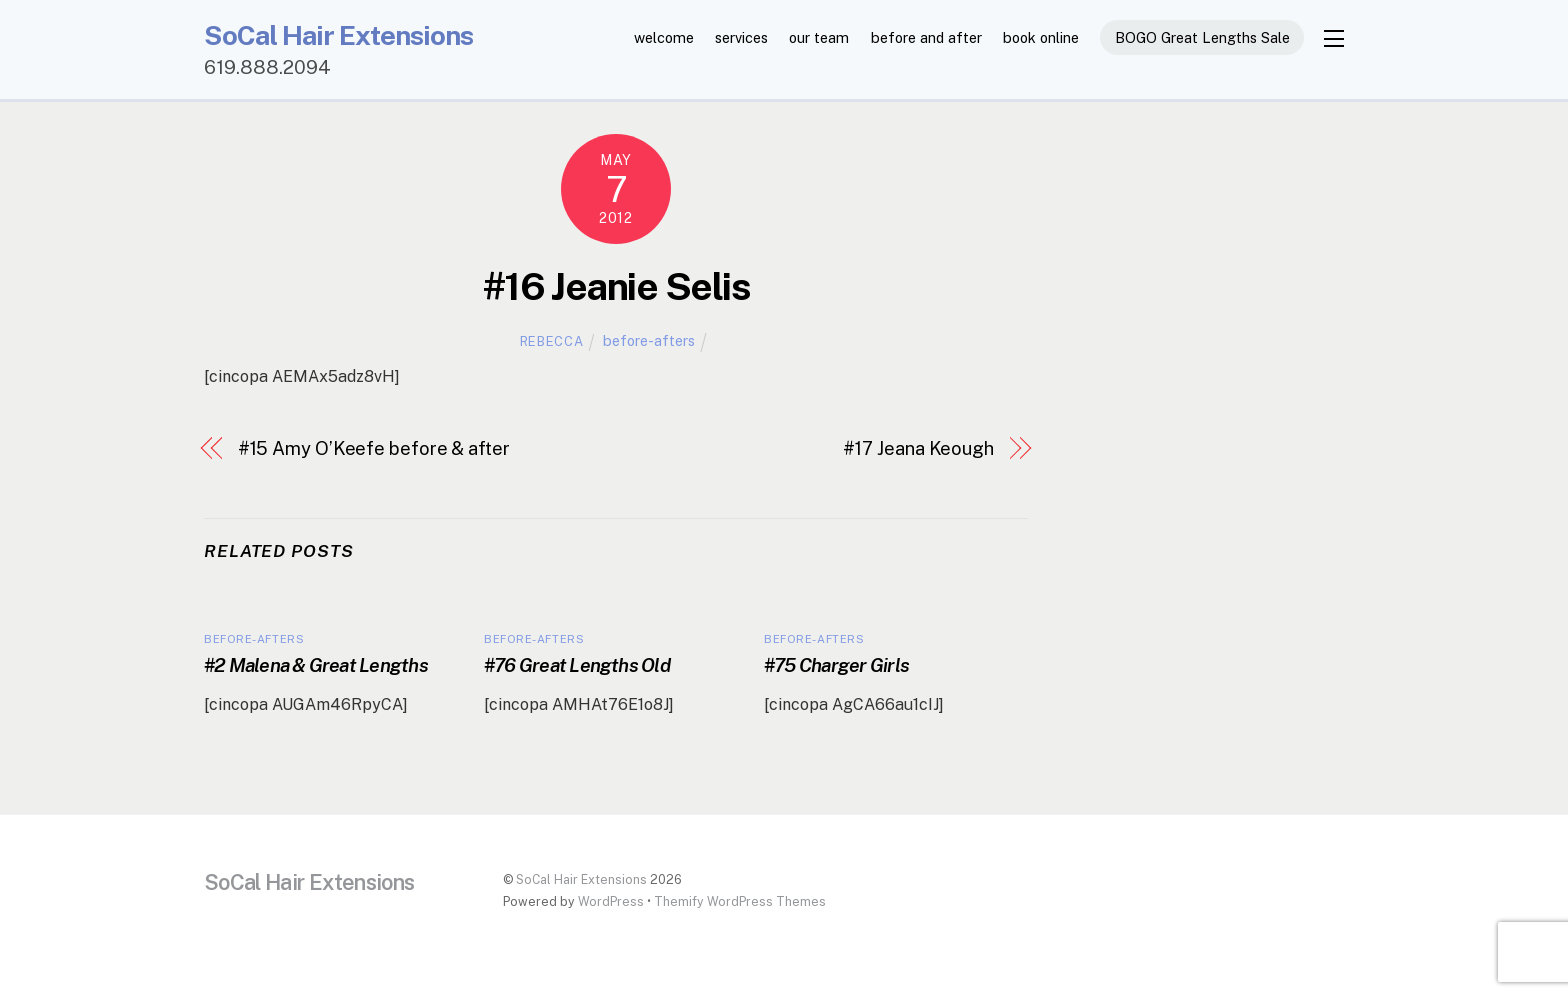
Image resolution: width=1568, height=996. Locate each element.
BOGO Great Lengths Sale (1202, 37)
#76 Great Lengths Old (577, 667)
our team (819, 37)
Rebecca (552, 343)
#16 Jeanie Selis (616, 288)
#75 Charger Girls (836, 667)
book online (1041, 37)
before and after (926, 37)
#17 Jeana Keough (918, 450)
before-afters (649, 342)
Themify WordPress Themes (740, 903)
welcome (664, 37)
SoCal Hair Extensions (581, 881)
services (741, 37)
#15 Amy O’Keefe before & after (374, 450)
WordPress (611, 903)
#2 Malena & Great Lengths (316, 667)
